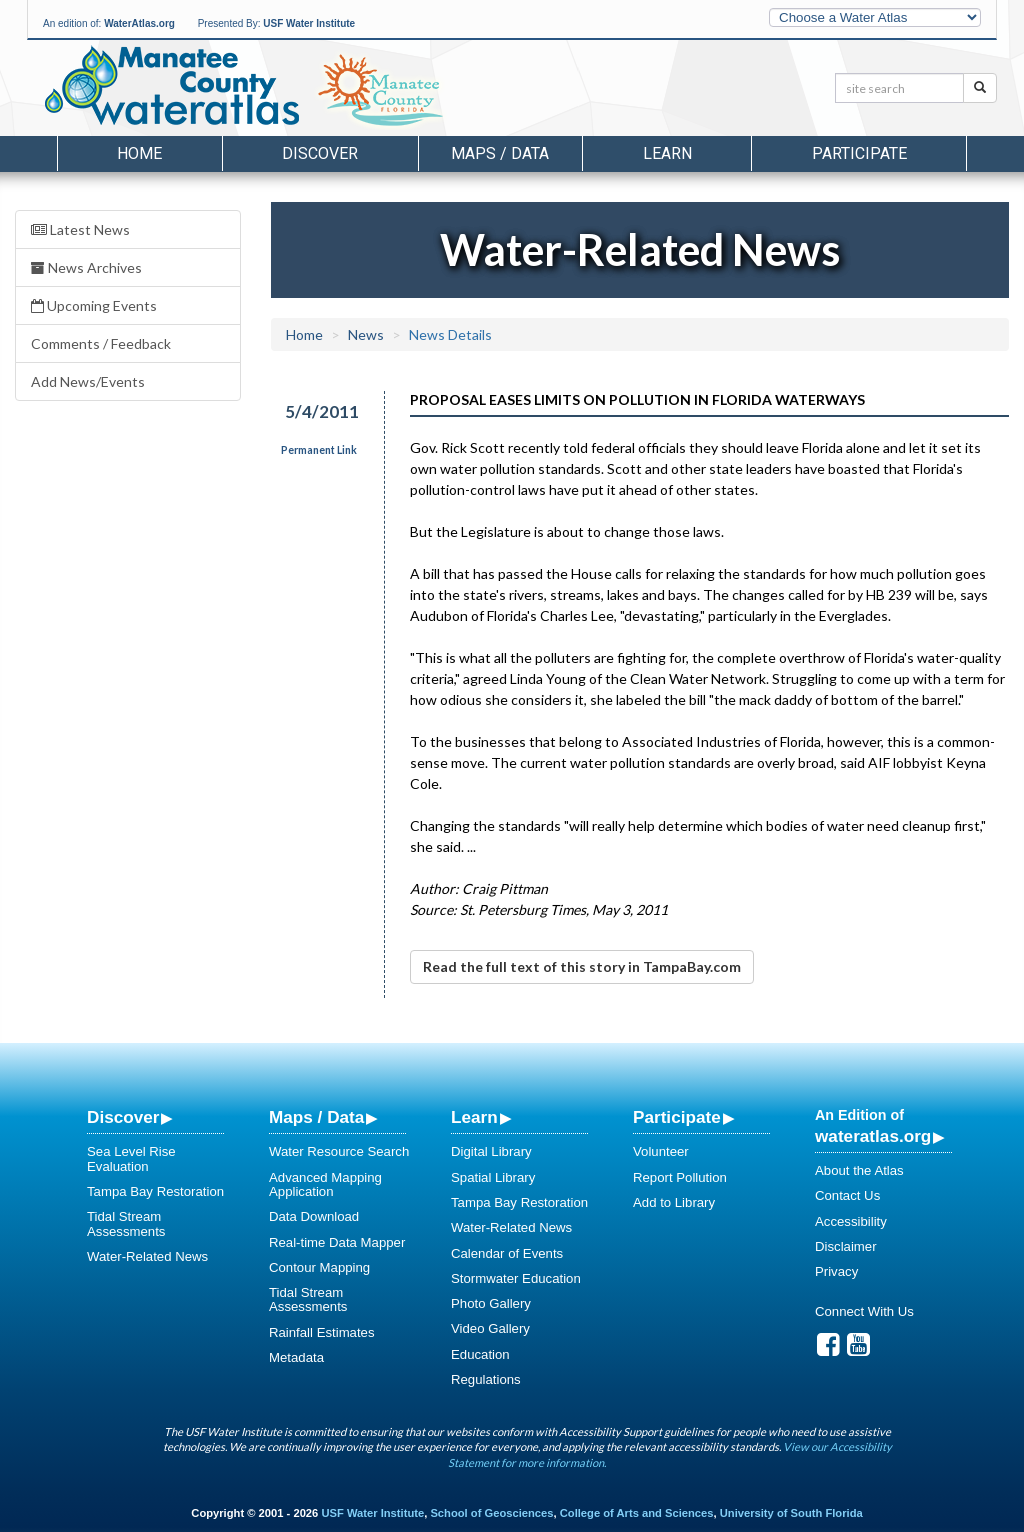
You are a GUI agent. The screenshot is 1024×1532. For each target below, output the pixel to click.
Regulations (486, 1379)
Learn (474, 1117)
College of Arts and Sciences (637, 1513)
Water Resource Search (339, 1151)
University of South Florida (791, 1513)
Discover (123, 1117)
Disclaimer (846, 1246)
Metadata (296, 1357)
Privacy (836, 1271)
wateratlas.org (873, 1136)
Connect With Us (864, 1311)
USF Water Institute (309, 23)
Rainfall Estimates (322, 1332)
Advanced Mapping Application (325, 1184)
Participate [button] (859, 153)
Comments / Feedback (101, 343)
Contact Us (847, 1195)
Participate (677, 1117)
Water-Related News (147, 1256)
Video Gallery (490, 1328)
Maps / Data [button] (500, 153)
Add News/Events (88, 381)
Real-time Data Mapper (337, 1242)
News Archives (86, 267)
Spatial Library (493, 1177)
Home (139, 153)
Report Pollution (680, 1177)
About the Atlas (859, 1170)
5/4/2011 (322, 411)
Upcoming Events (94, 305)
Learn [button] (667, 153)
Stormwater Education (516, 1278)
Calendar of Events (507, 1253)
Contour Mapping (319, 1267)
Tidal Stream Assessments (126, 1223)
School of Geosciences (491, 1513)
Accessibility (851, 1221)
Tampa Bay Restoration (155, 1191)
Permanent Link (319, 450)
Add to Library (674, 1202)
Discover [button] (320, 153)
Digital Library (491, 1151)
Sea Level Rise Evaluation (131, 1158)
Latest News (80, 229)
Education (480, 1354)
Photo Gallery (491, 1303)
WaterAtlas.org (139, 23)
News (366, 334)
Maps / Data (316, 1117)
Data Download (314, 1216)
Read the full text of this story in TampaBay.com (582, 966)
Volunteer (661, 1151)
